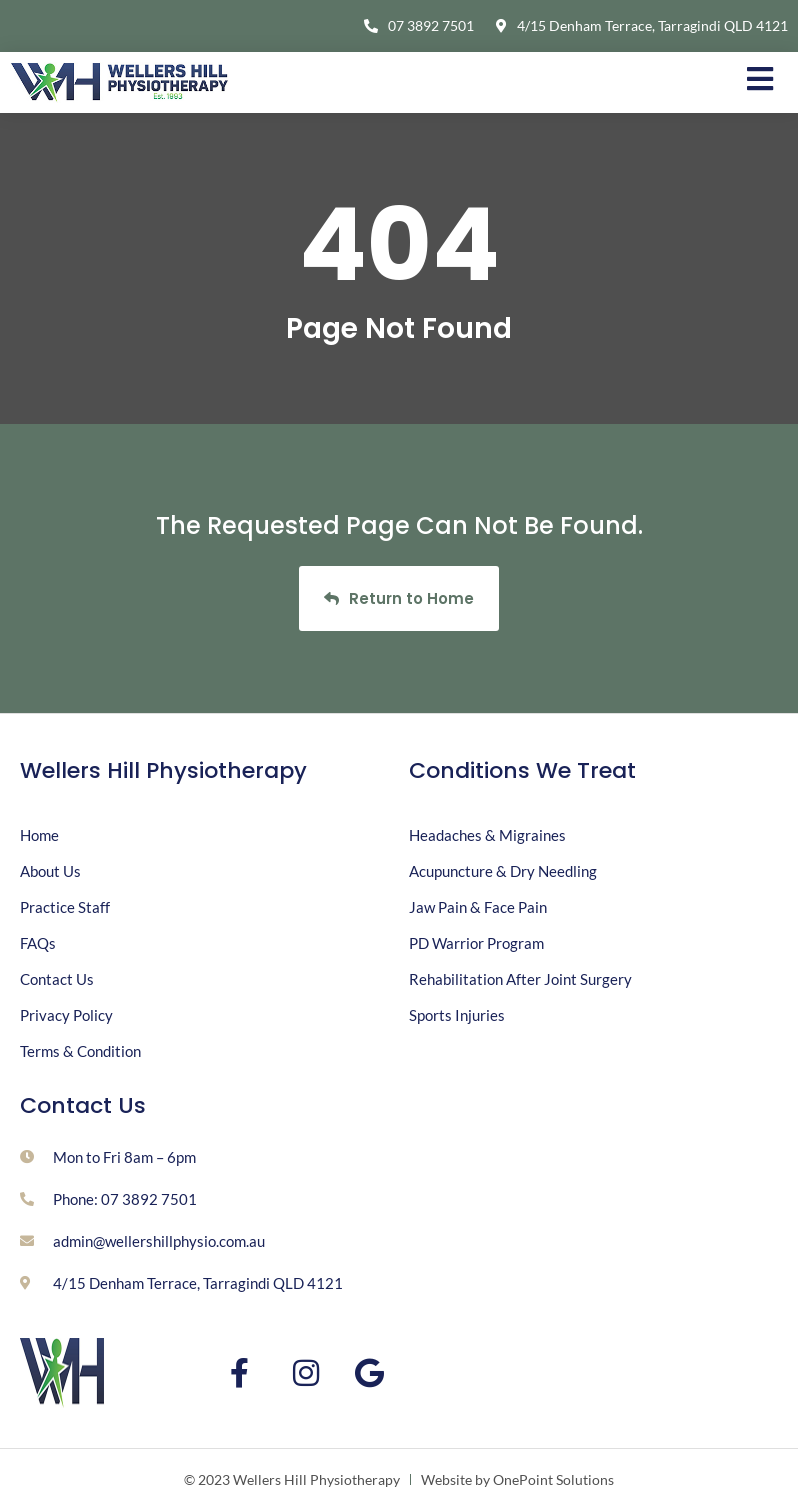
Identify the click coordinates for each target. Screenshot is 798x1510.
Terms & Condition (80, 1051)
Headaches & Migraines (487, 835)
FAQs (38, 943)
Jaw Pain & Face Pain (478, 907)
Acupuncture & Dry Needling (503, 871)
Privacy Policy (66, 1015)
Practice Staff (65, 907)
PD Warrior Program (476, 943)
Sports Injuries (457, 1015)
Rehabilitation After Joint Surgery (520, 979)
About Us (50, 871)
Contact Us (57, 979)
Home (39, 835)
